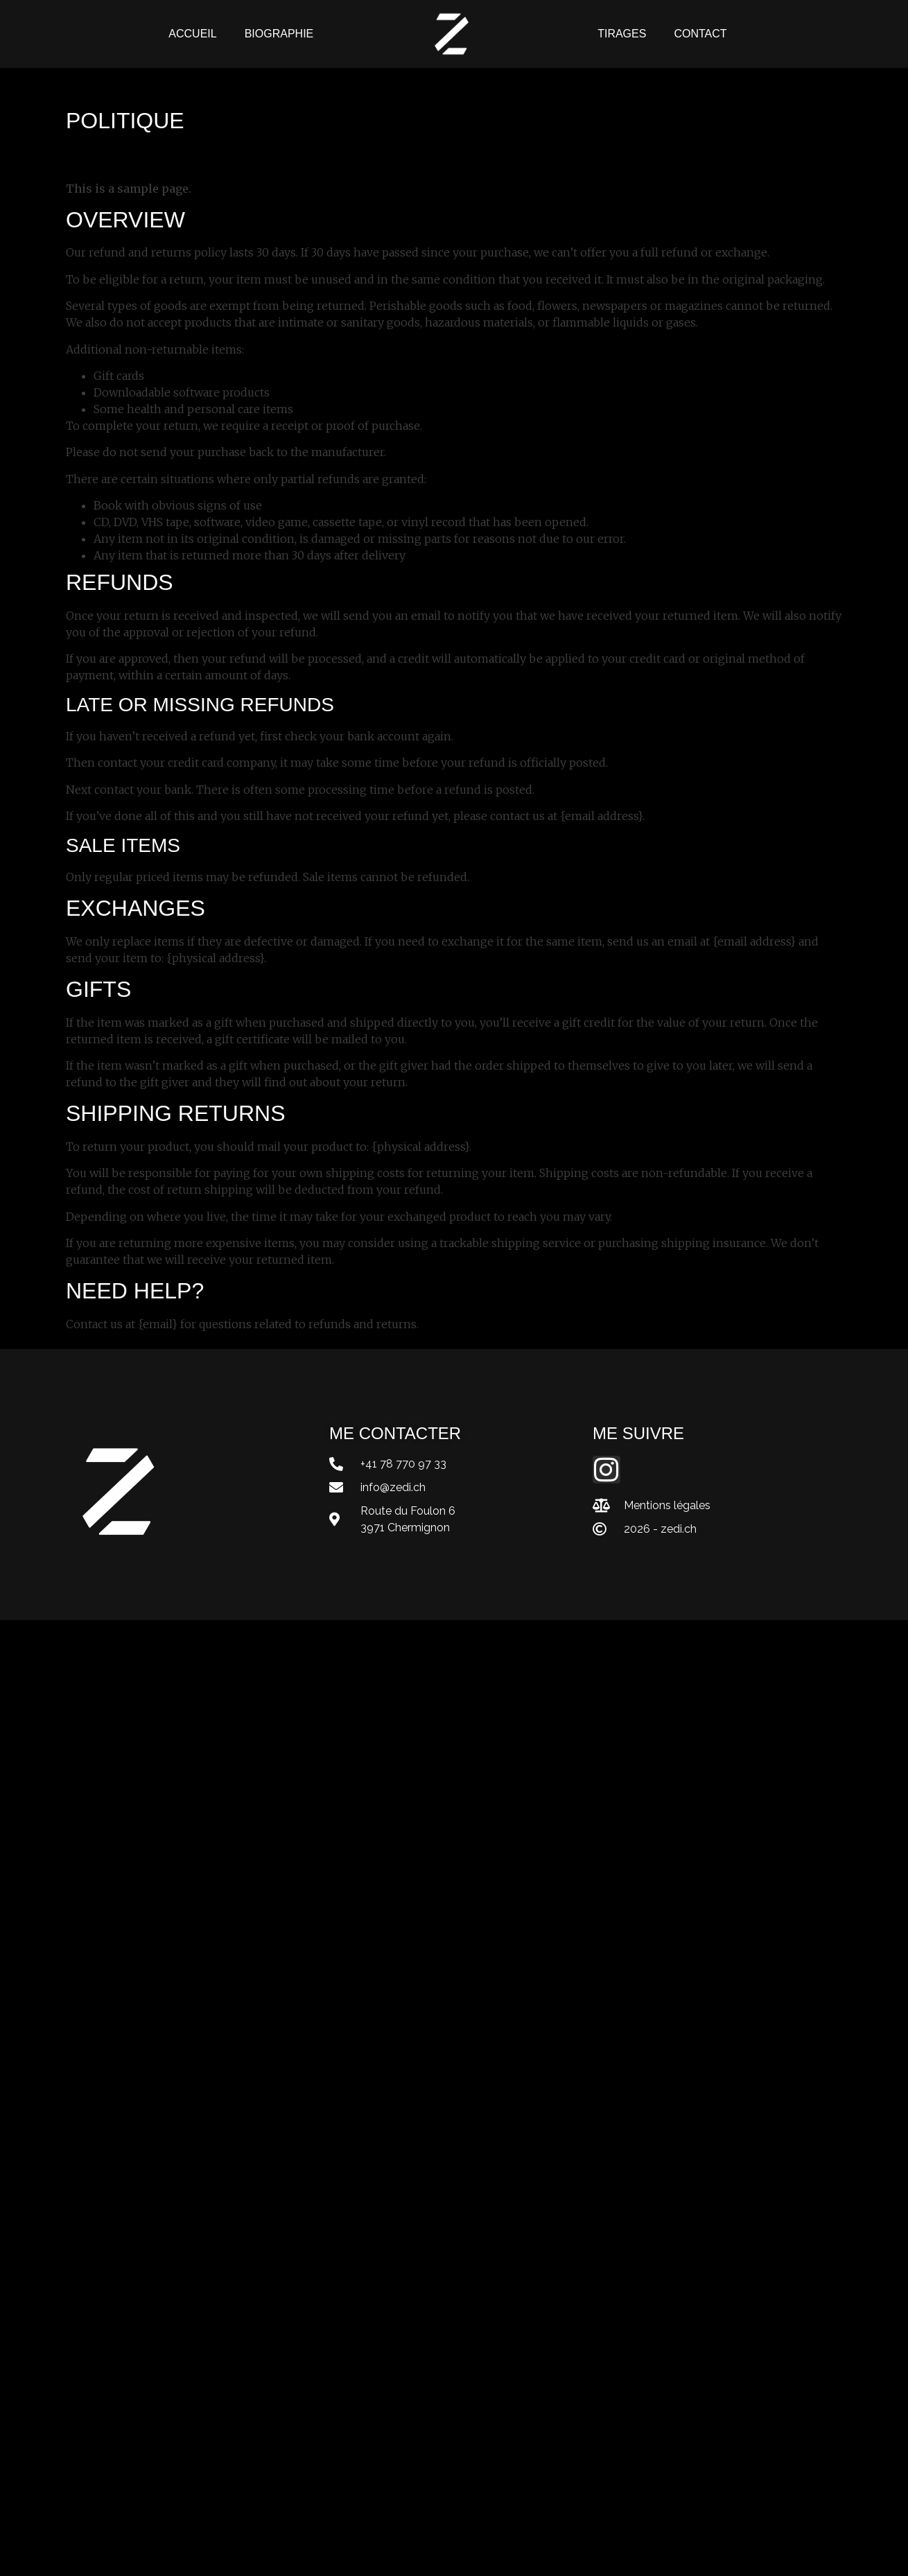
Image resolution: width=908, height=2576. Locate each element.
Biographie (279, 34)
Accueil (192, 34)
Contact (700, 34)
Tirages (621, 34)
